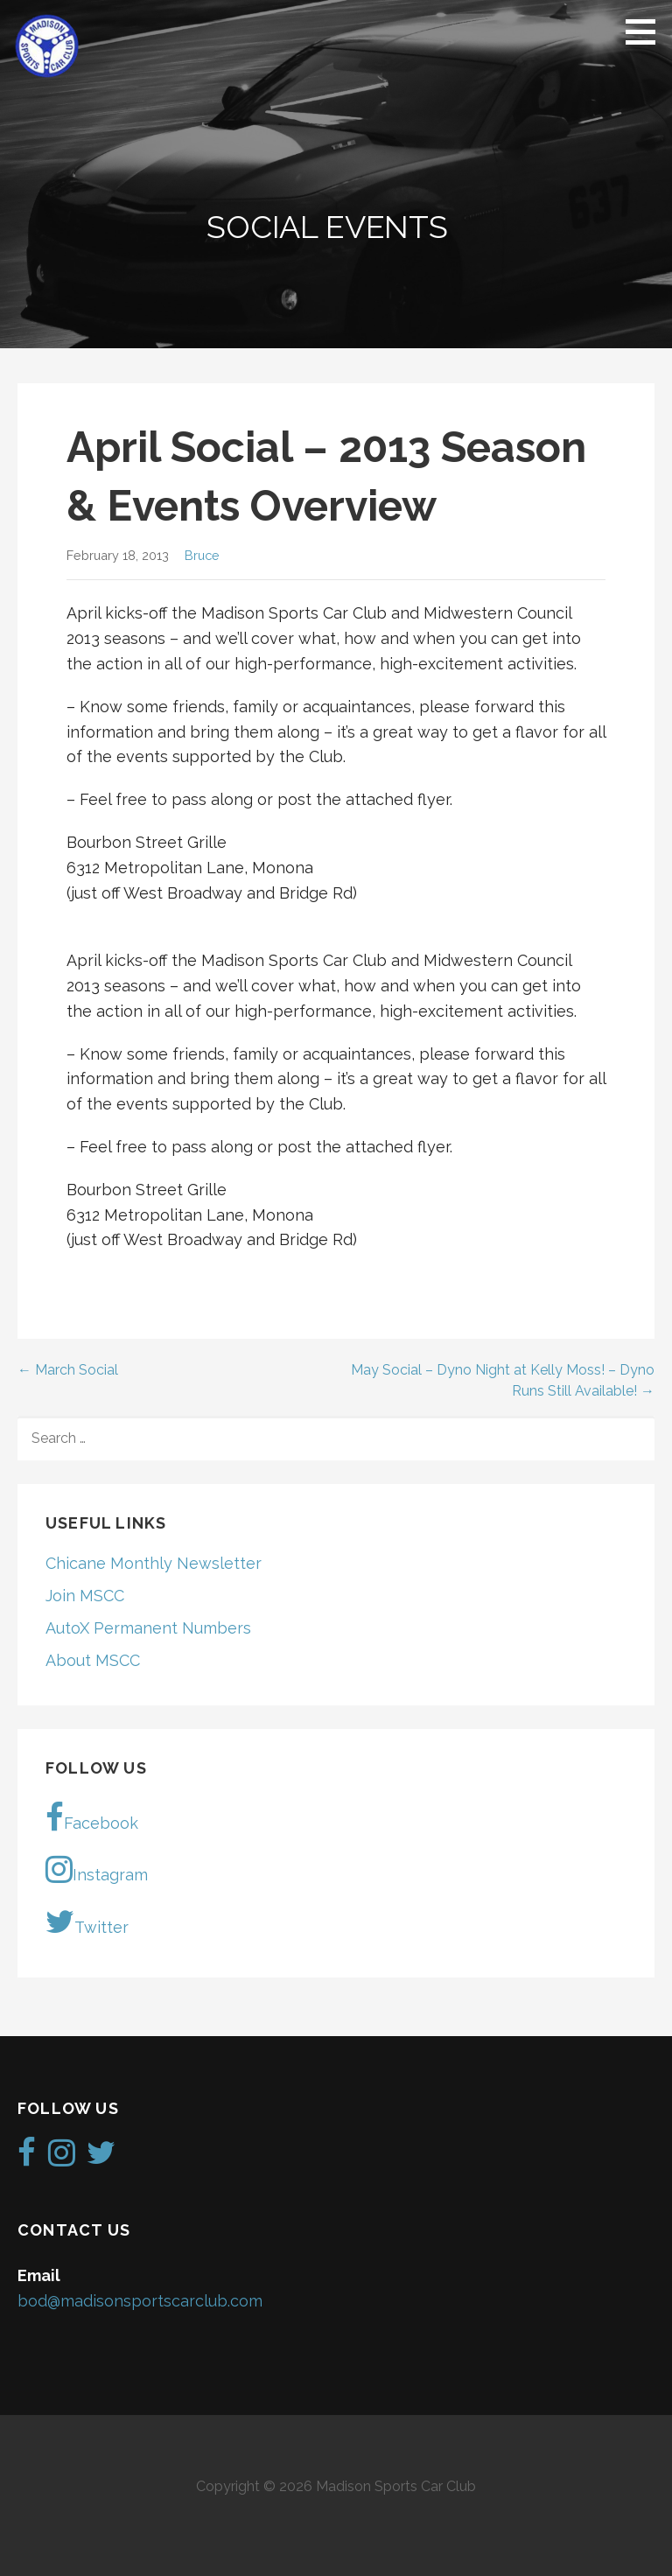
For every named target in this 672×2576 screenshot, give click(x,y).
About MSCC (93, 1660)
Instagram (97, 1869)
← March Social (68, 1370)
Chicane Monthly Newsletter (154, 1563)
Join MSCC (85, 1595)
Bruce (202, 555)
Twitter (87, 1921)
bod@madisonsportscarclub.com (140, 2301)
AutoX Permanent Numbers (148, 1628)
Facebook (92, 1817)
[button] (646, 31)
